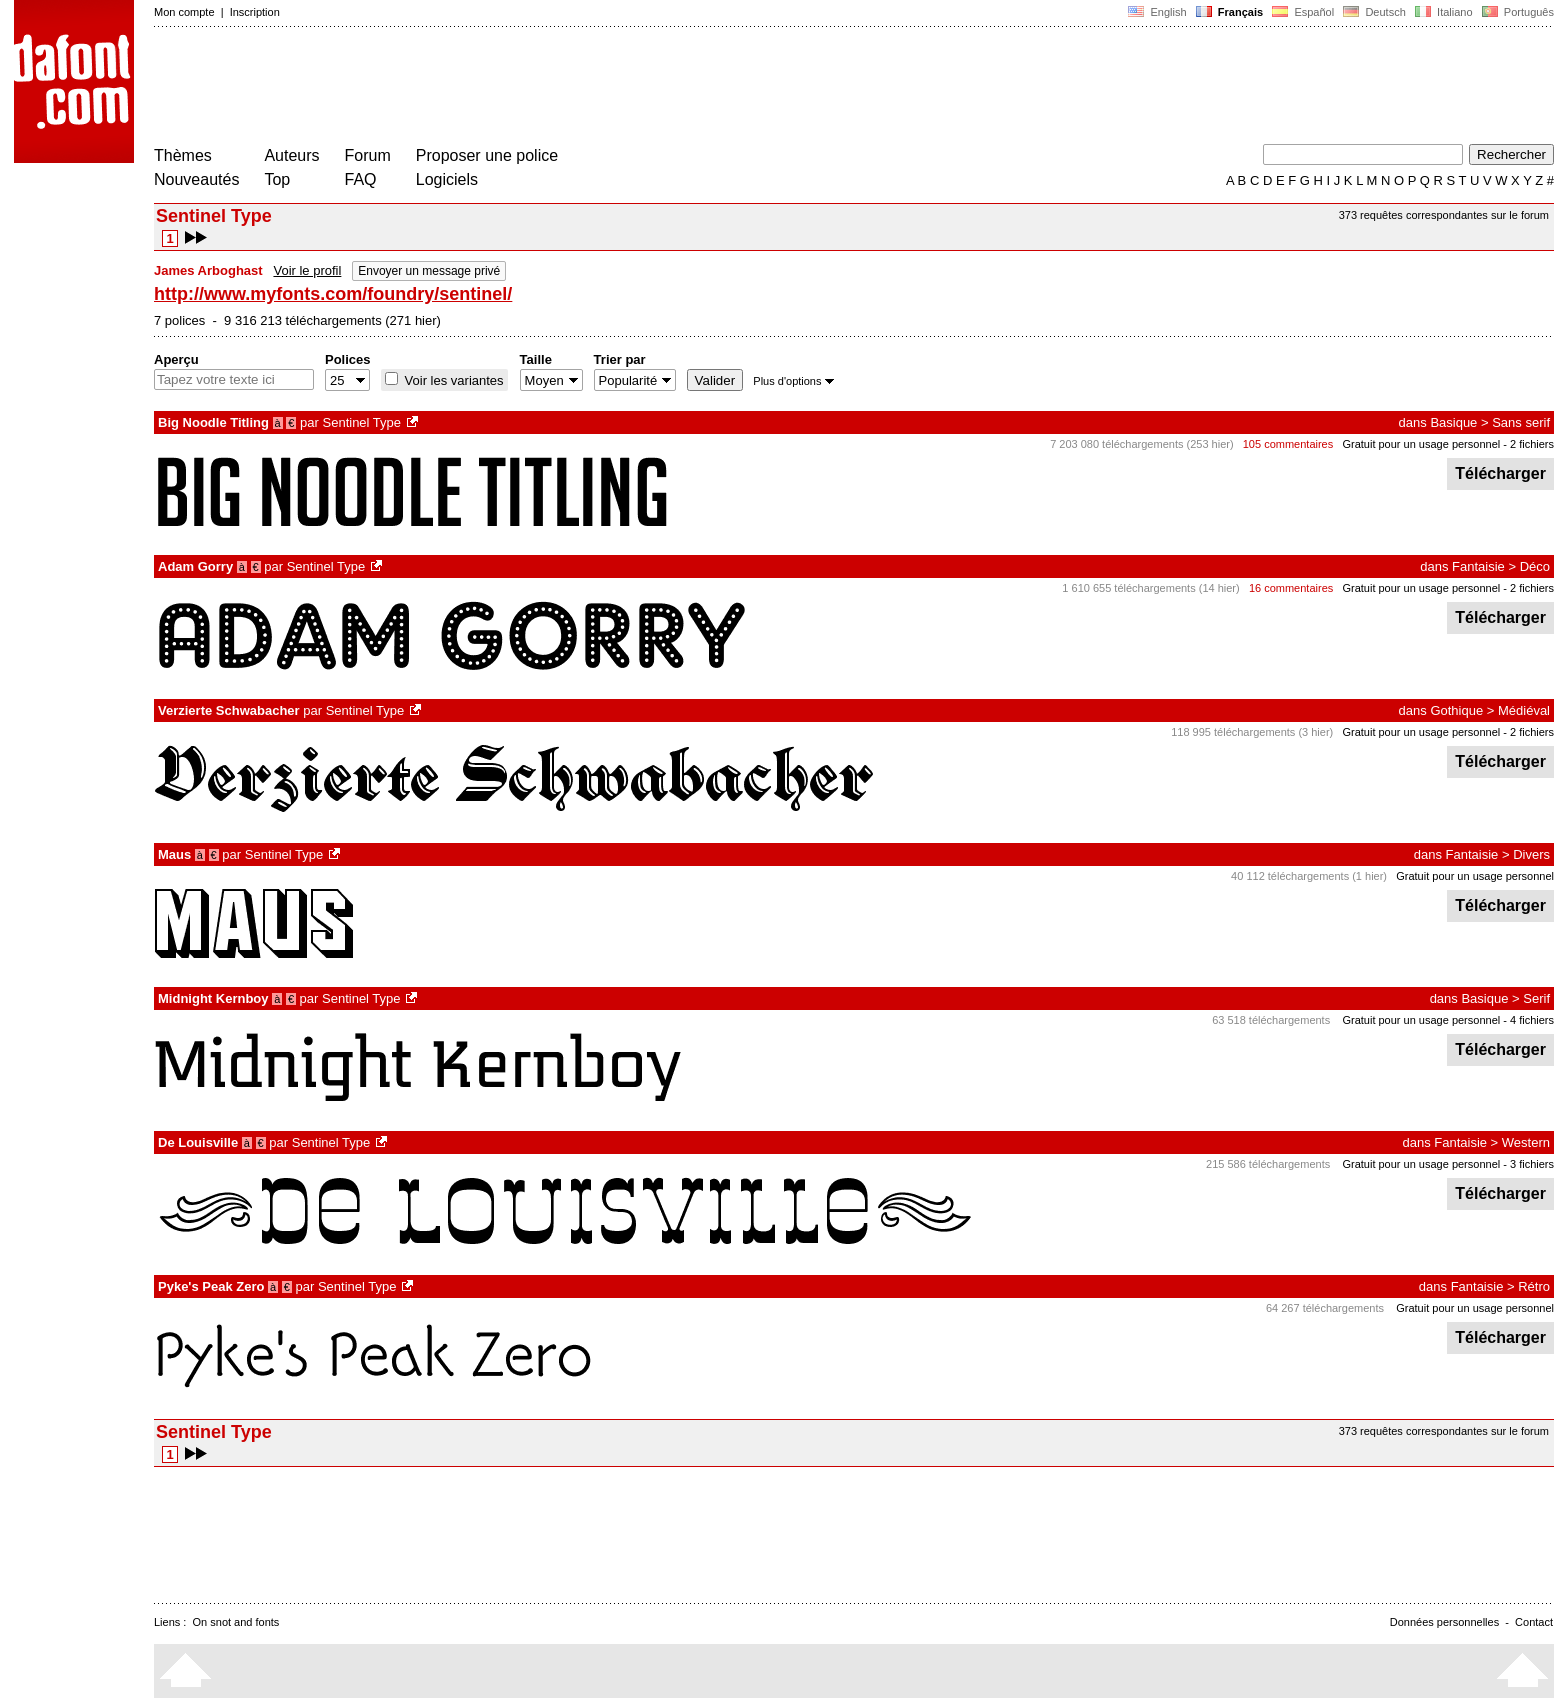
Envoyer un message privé (429, 271)
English (1157, 12)
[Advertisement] (518, 88)
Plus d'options (793, 381)
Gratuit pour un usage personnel (1421, 444)
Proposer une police (487, 155)
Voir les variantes (452, 380)
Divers (1531, 854)
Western (1526, 1142)
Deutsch (1374, 12)
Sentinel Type (362, 422)
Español (1303, 12)
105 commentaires (1288, 444)
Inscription (255, 12)
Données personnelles (1444, 1622)
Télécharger (1500, 473)
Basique (1453, 422)
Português (1516, 12)
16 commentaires (1291, 588)
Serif (1536, 998)
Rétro (1534, 1286)
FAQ (361, 179)
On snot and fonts (236, 1622)
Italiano (1444, 12)
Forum (368, 155)
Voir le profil (307, 270)
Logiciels (447, 179)
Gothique (1456, 710)
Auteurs (291, 155)
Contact (1534, 1622)
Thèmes (183, 155)
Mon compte (184, 12)
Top (277, 179)
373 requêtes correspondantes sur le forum (1444, 215)
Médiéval (1524, 710)
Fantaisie (1478, 566)
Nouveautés (196, 179)
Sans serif (1521, 422)
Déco (1535, 566)
